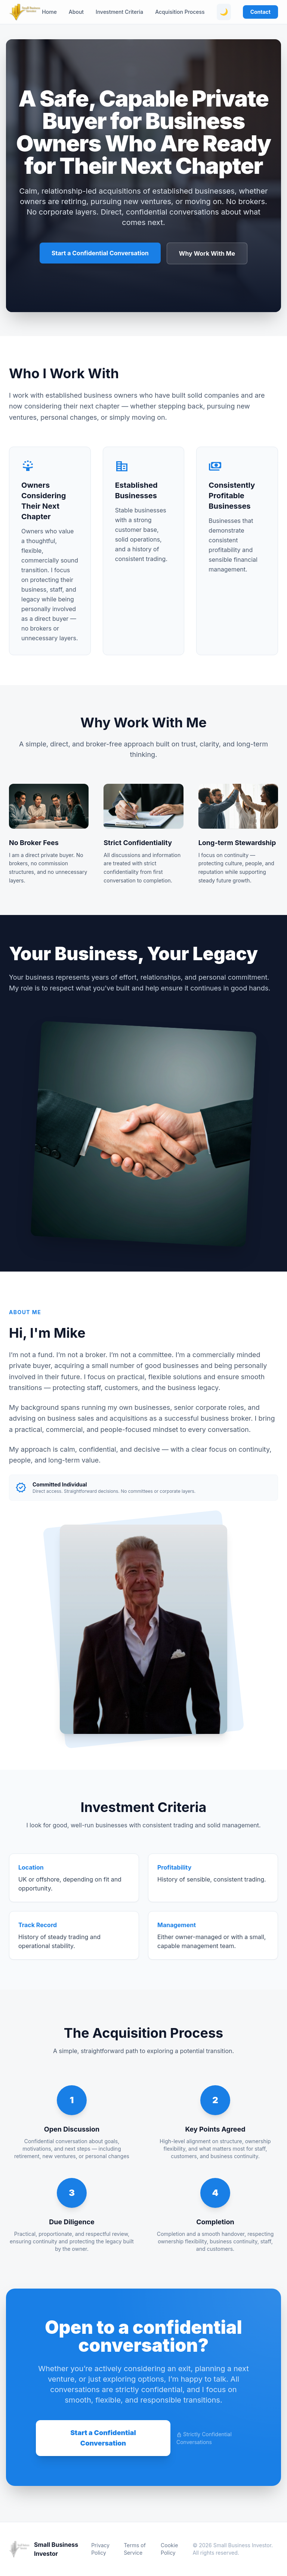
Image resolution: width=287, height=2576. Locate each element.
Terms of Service (135, 2549)
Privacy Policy (100, 2549)
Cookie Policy (169, 2549)
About (76, 12)
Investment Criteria (119, 12)
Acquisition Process (179, 12)
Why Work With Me (207, 253)
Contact (260, 12)
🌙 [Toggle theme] (224, 12)
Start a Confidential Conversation (100, 253)
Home (49, 12)
